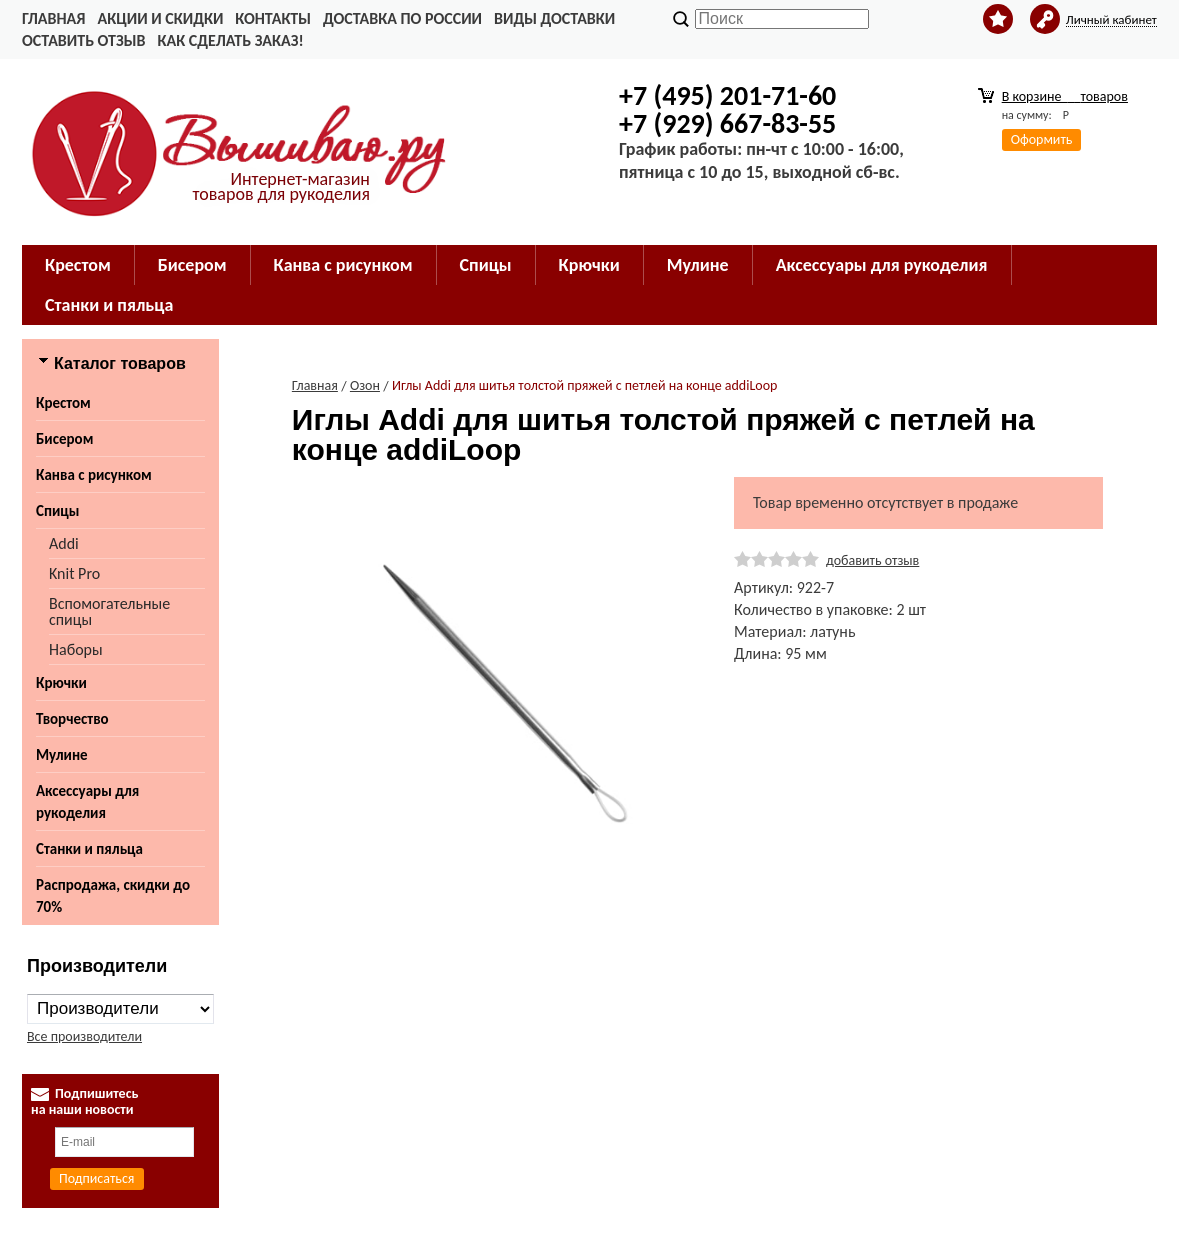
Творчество (72, 719)
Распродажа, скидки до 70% (113, 896)
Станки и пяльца (109, 305)
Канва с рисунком (343, 265)
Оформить (1042, 139)
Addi (64, 543)
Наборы (76, 649)
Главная (53, 18)
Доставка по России (402, 18)
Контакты (273, 18)
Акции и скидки (160, 18)
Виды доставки (554, 18)
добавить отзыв (872, 560)
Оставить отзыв (83, 40)
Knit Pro (74, 573)
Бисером (192, 265)
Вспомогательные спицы (109, 611)
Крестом (78, 265)
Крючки (589, 265)
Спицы (486, 265)
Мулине (698, 265)
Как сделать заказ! (230, 40)
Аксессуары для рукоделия (882, 265)
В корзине (1065, 96)
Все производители (84, 1036)
